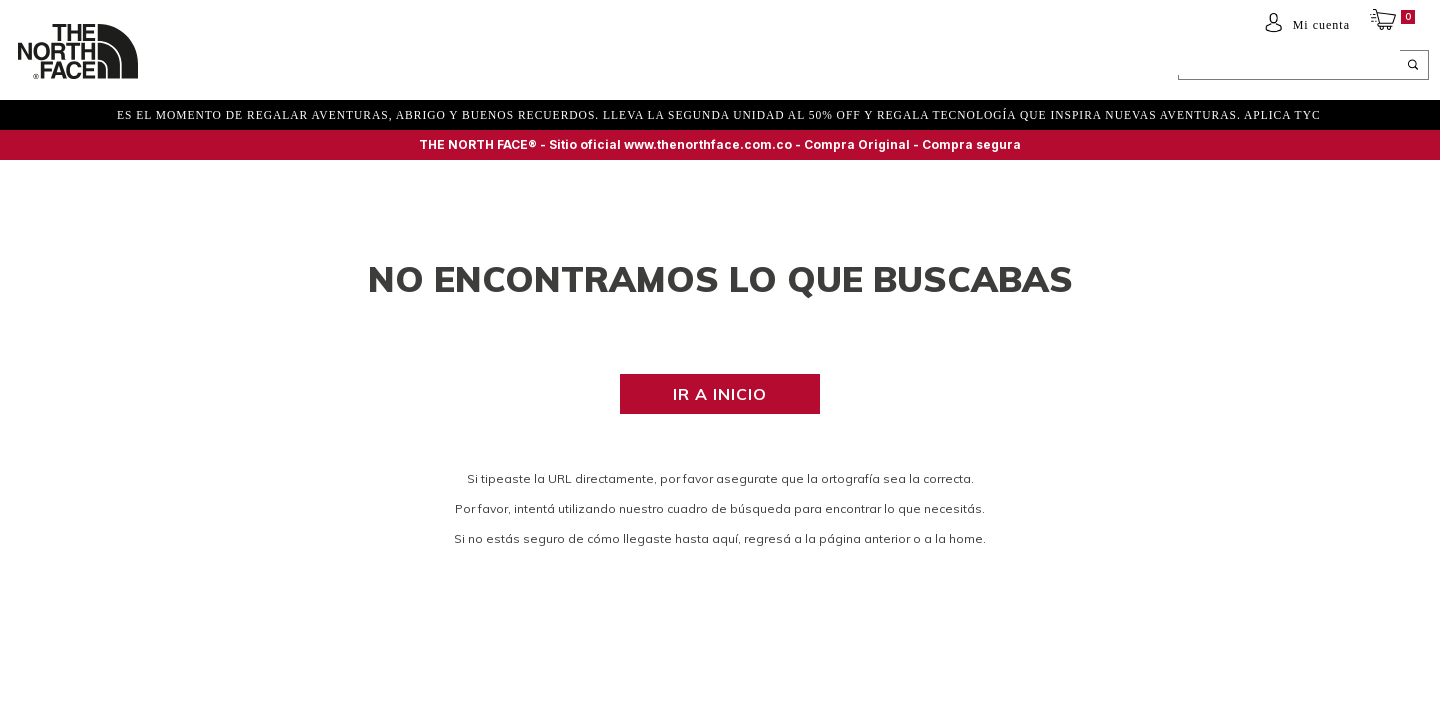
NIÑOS (324, 67)
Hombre (197, 67)
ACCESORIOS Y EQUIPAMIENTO (458, 67)
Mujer (264, 67)
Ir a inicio (720, 394)
